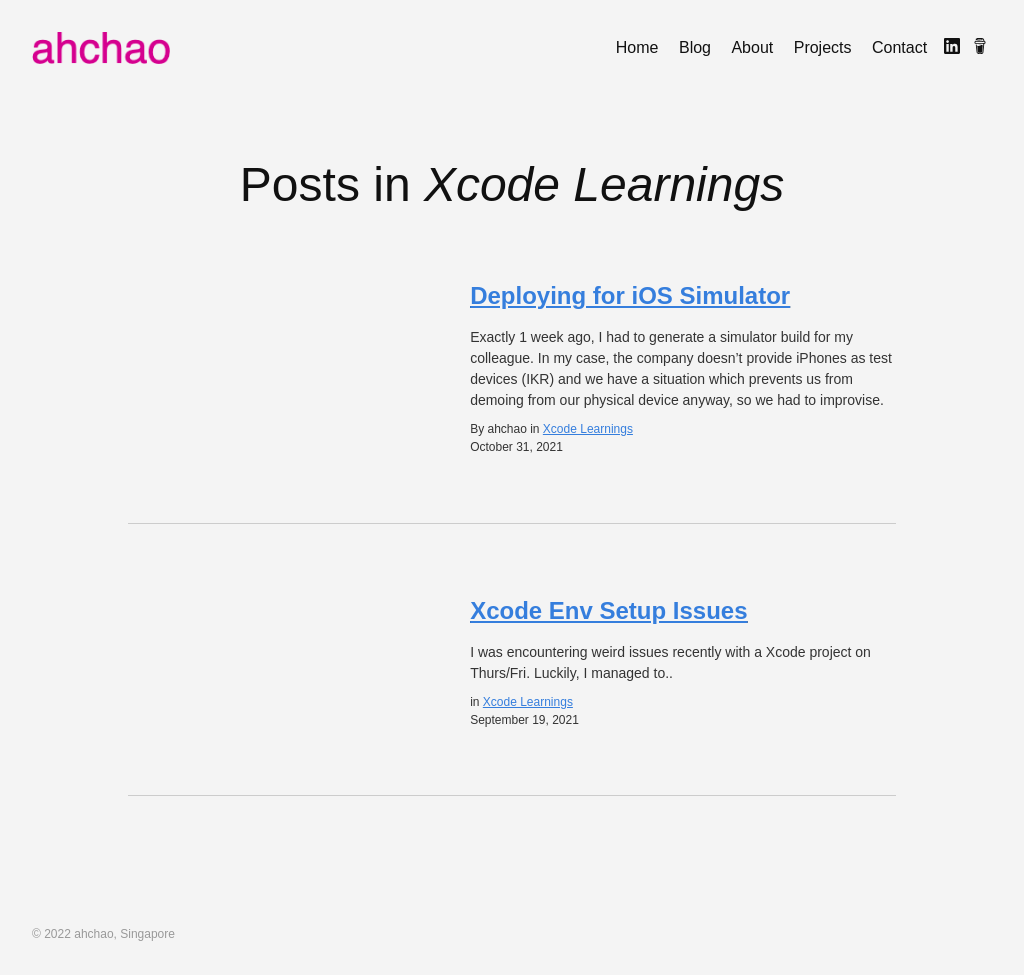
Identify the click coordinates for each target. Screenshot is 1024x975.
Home (637, 47)
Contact (899, 47)
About (752, 47)
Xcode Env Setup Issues (608, 610)
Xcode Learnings (588, 429)
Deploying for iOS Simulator (630, 295)
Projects (823, 47)
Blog (695, 47)
